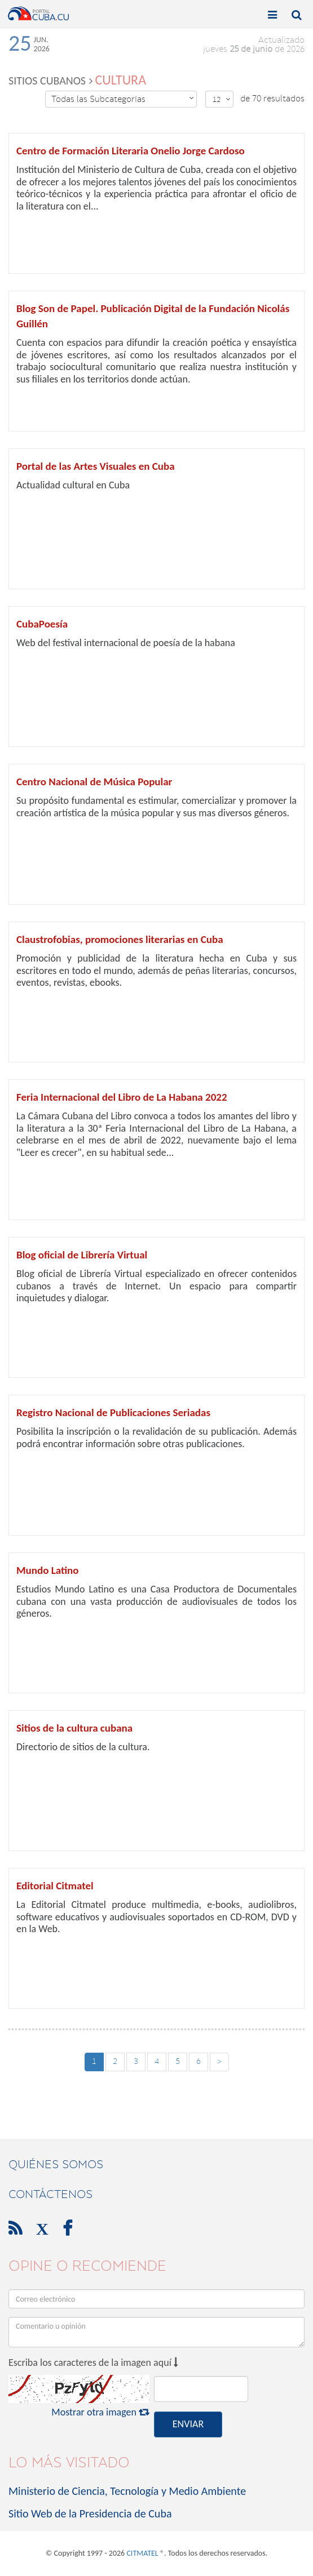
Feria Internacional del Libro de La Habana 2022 (121, 1097)
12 (222, 99)
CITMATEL (142, 2553)
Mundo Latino (47, 1570)
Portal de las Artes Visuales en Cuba (95, 466)
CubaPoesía (42, 623)
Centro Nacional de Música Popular (94, 781)
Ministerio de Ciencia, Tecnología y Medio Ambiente (127, 2491)
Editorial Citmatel (55, 1885)
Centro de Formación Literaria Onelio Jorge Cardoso (130, 150)
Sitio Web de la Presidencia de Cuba (89, 2513)
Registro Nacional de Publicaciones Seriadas (113, 1412)
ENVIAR (188, 2424)
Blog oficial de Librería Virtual (81, 1254)
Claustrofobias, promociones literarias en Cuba (119, 939)
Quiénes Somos (55, 2164)
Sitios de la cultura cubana (74, 1727)
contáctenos (50, 2194)
